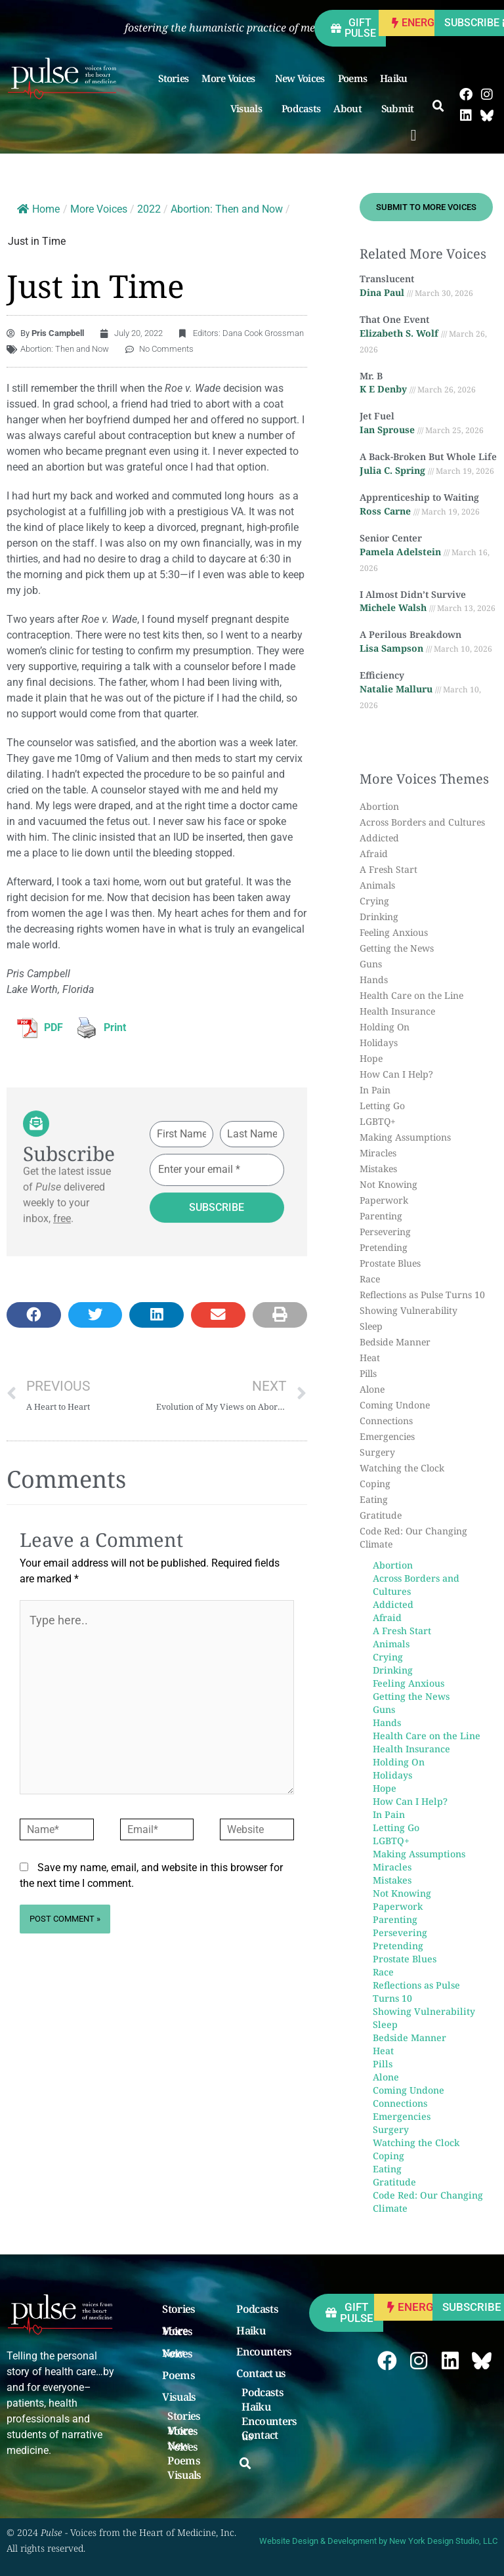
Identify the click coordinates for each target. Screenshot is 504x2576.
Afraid (374, 853)
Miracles (378, 1153)
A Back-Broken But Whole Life (428, 456)
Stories (173, 78)
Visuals (249, 108)
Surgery (377, 1452)
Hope (371, 1058)
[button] (414, 135)
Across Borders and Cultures (422, 822)
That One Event (394, 319)
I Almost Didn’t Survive (413, 594)
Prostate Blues (390, 1263)
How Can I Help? (396, 1074)
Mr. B (371, 376)
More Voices (231, 78)
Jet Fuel (377, 416)
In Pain (375, 1090)
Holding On (385, 1027)
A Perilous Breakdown (410, 634)
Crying (374, 901)
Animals (377, 885)
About (350, 108)
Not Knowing (388, 1184)
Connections (386, 1420)
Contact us (260, 2374)
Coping (375, 1483)
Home (38, 209)
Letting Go (382, 1105)
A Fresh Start (388, 869)
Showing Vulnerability (408, 1310)
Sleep (371, 1326)
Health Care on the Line (411, 995)
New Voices (300, 78)
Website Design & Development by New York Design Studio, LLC (378, 2541)
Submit (401, 108)
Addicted (379, 838)
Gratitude (381, 1515)
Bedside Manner (395, 1342)
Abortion (379, 806)
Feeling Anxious (394, 932)
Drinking (379, 916)
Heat (370, 1357)
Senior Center (391, 538)
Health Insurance (397, 1011)
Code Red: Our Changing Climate (413, 1537)
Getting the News (397, 948)
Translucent (387, 278)
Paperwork (384, 1200)
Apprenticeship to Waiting (419, 497)
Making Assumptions (405, 1137)
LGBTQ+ (378, 1121)
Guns (371, 964)
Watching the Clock (402, 1468)
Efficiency (382, 675)
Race (370, 1279)
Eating (374, 1499)
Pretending (384, 1247)
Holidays (379, 1042)
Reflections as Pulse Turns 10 (422, 1294)
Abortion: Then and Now (227, 209)
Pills (368, 1373)
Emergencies (387, 1436)
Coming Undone (395, 1405)
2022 (149, 209)
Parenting (381, 1216)
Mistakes (378, 1168)
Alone (372, 1389)
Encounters (263, 2352)
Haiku (397, 78)
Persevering (385, 1231)
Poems (353, 78)
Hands (374, 979)
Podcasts (301, 108)
